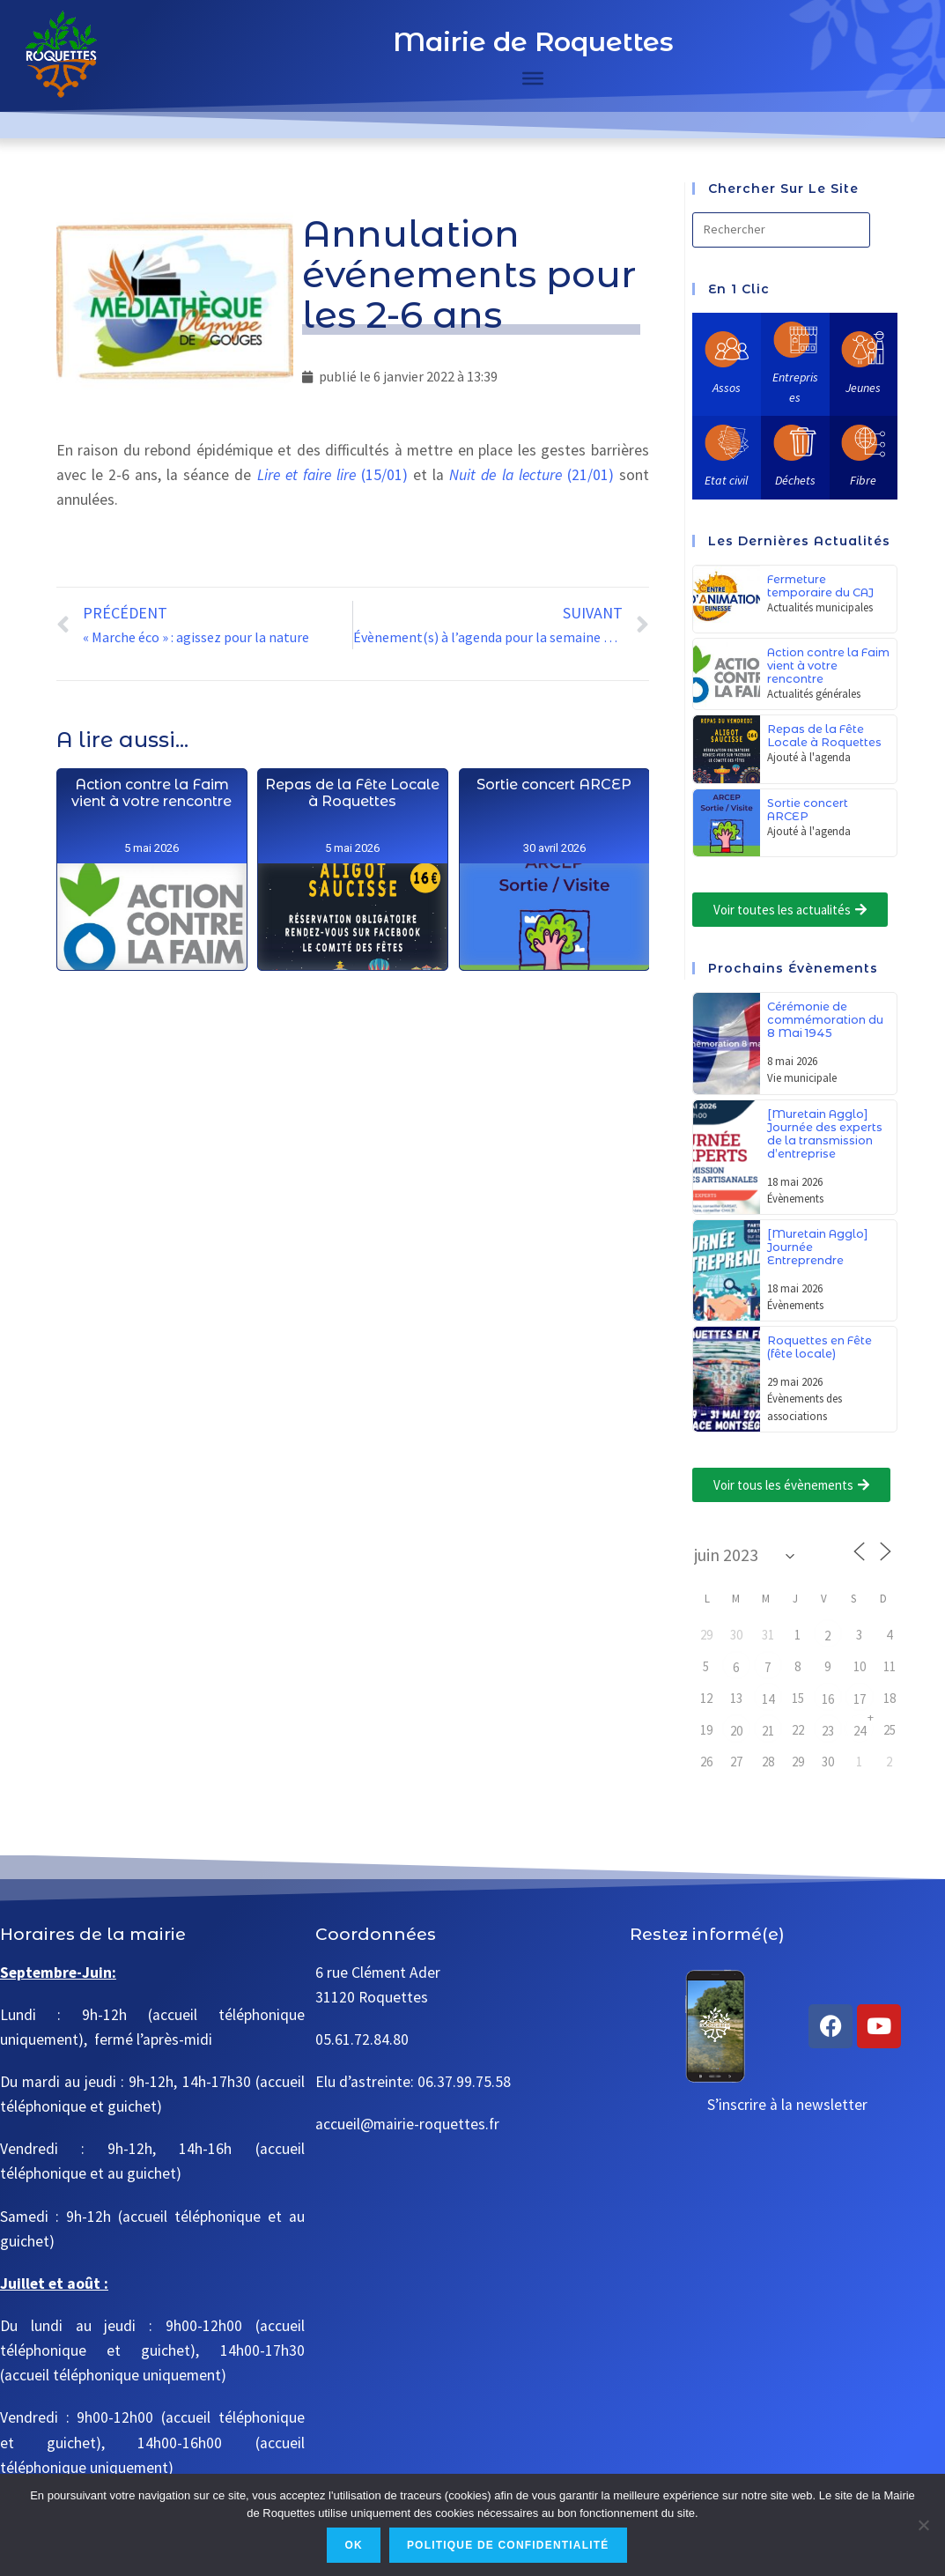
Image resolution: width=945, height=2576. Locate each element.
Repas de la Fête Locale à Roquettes (352, 901)
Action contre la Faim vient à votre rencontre (151, 880)
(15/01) (332, 475)
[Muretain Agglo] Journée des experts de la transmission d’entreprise (824, 1133)
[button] (790, 909)
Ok (353, 2545)
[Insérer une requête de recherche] (781, 230)
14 (768, 1699)
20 (736, 1730)
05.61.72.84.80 (362, 2039)
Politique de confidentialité (508, 2545)
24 (859, 1730)
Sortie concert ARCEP (553, 954)
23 (828, 1730)
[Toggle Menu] (532, 78)
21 (768, 1730)
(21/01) (531, 475)
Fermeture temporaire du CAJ (820, 586)
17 (859, 1699)
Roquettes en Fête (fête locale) (819, 1347)
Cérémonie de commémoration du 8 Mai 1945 (825, 1020)
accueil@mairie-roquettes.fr (407, 2124)
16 (828, 1699)
